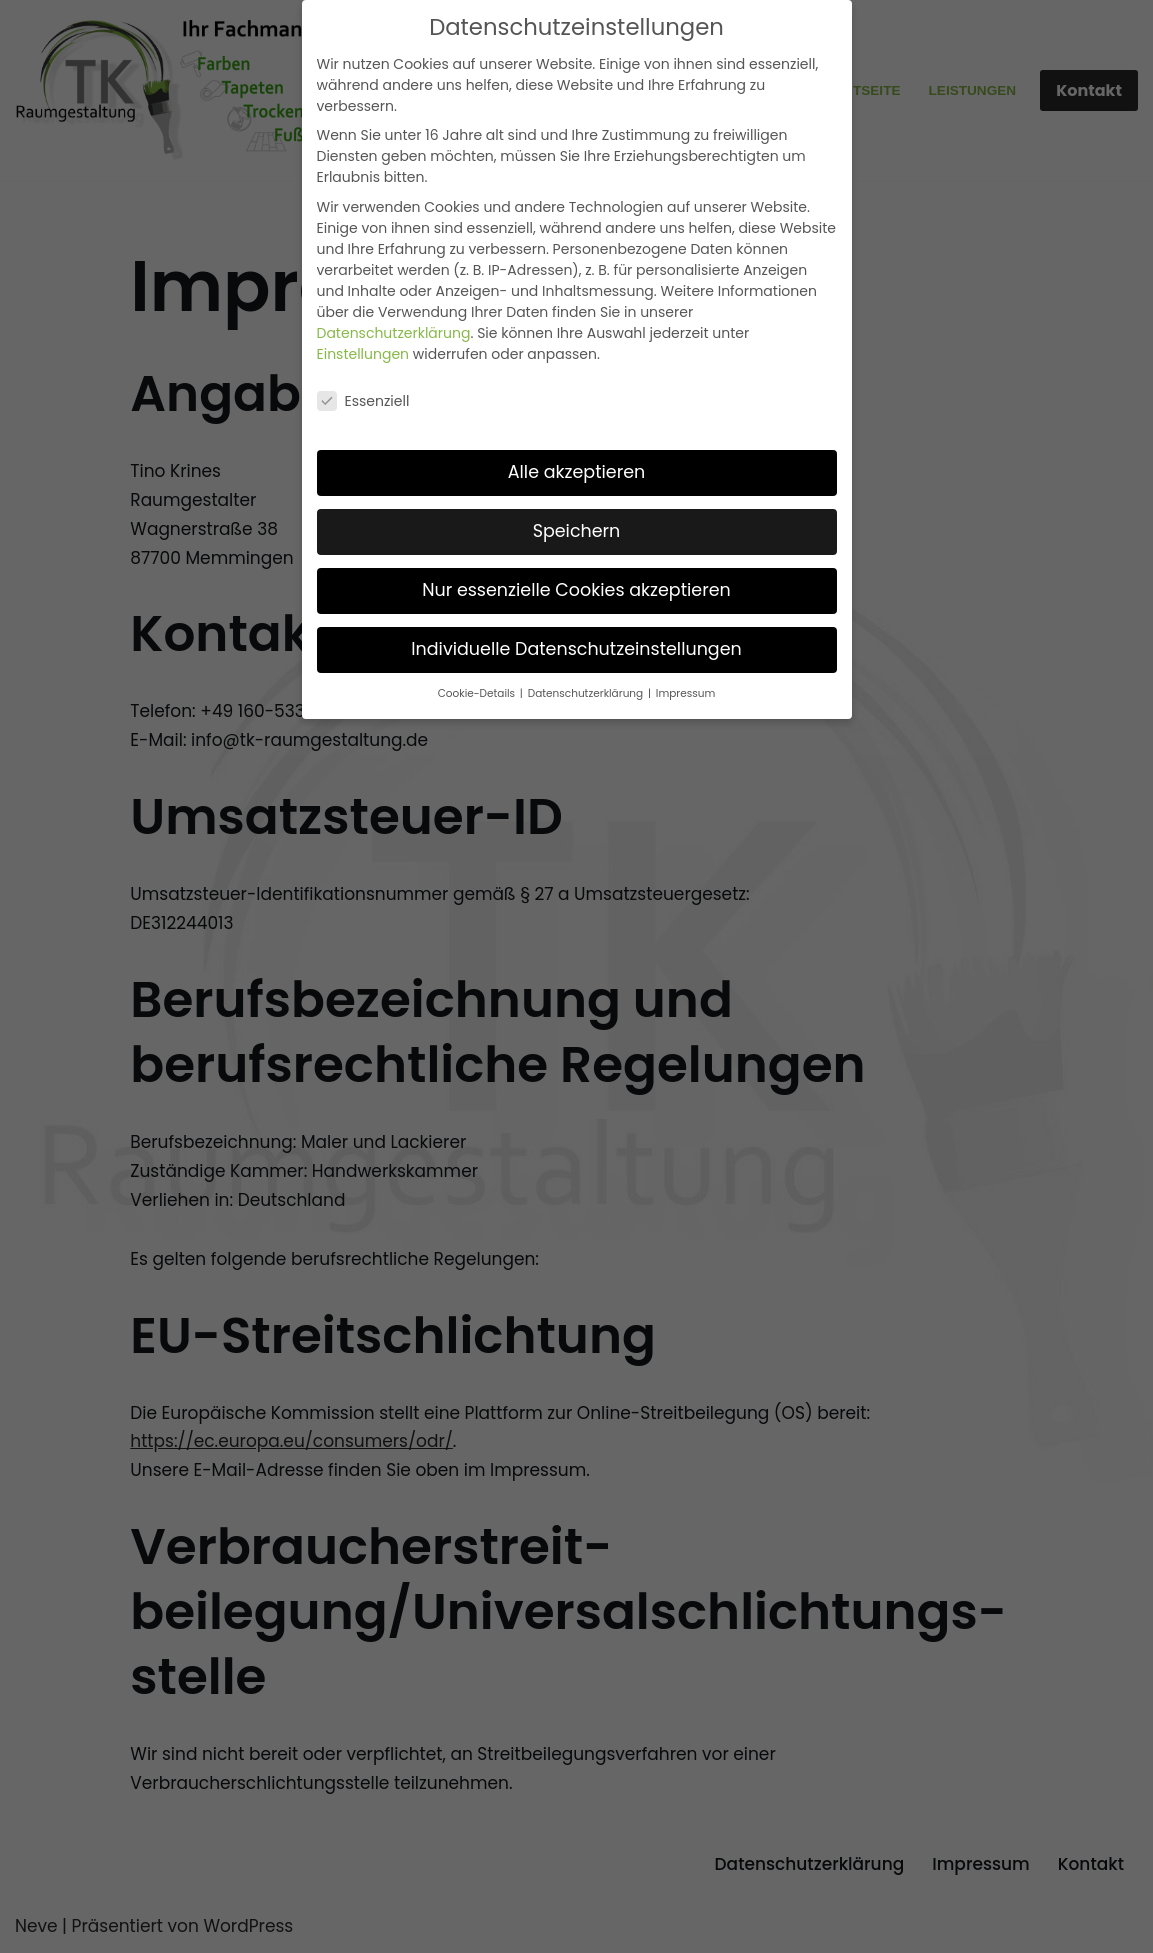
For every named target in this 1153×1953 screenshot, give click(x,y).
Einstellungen (363, 354)
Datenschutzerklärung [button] (587, 693)
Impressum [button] (685, 693)
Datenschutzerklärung (394, 333)
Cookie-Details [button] (478, 693)
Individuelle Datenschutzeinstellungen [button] (576, 649)
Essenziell (363, 401)
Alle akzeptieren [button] (577, 472)
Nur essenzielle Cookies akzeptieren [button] (576, 590)
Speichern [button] (577, 531)
